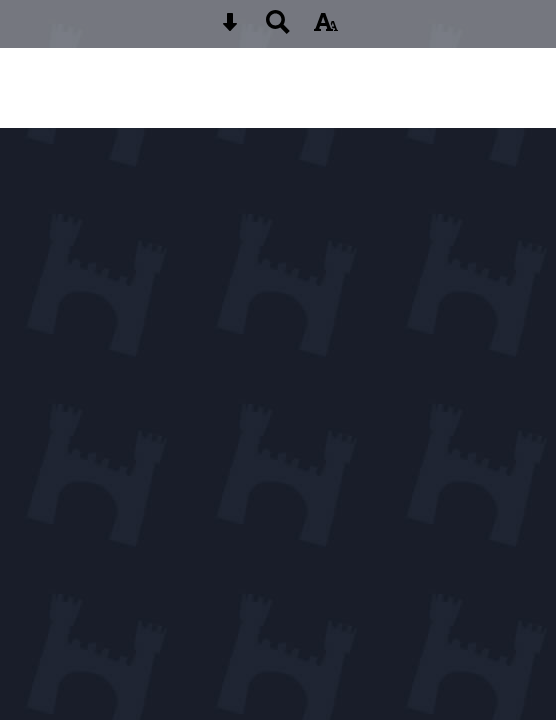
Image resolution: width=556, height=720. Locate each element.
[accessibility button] (326, 28)
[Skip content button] (230, 28)
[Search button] (278, 28)
